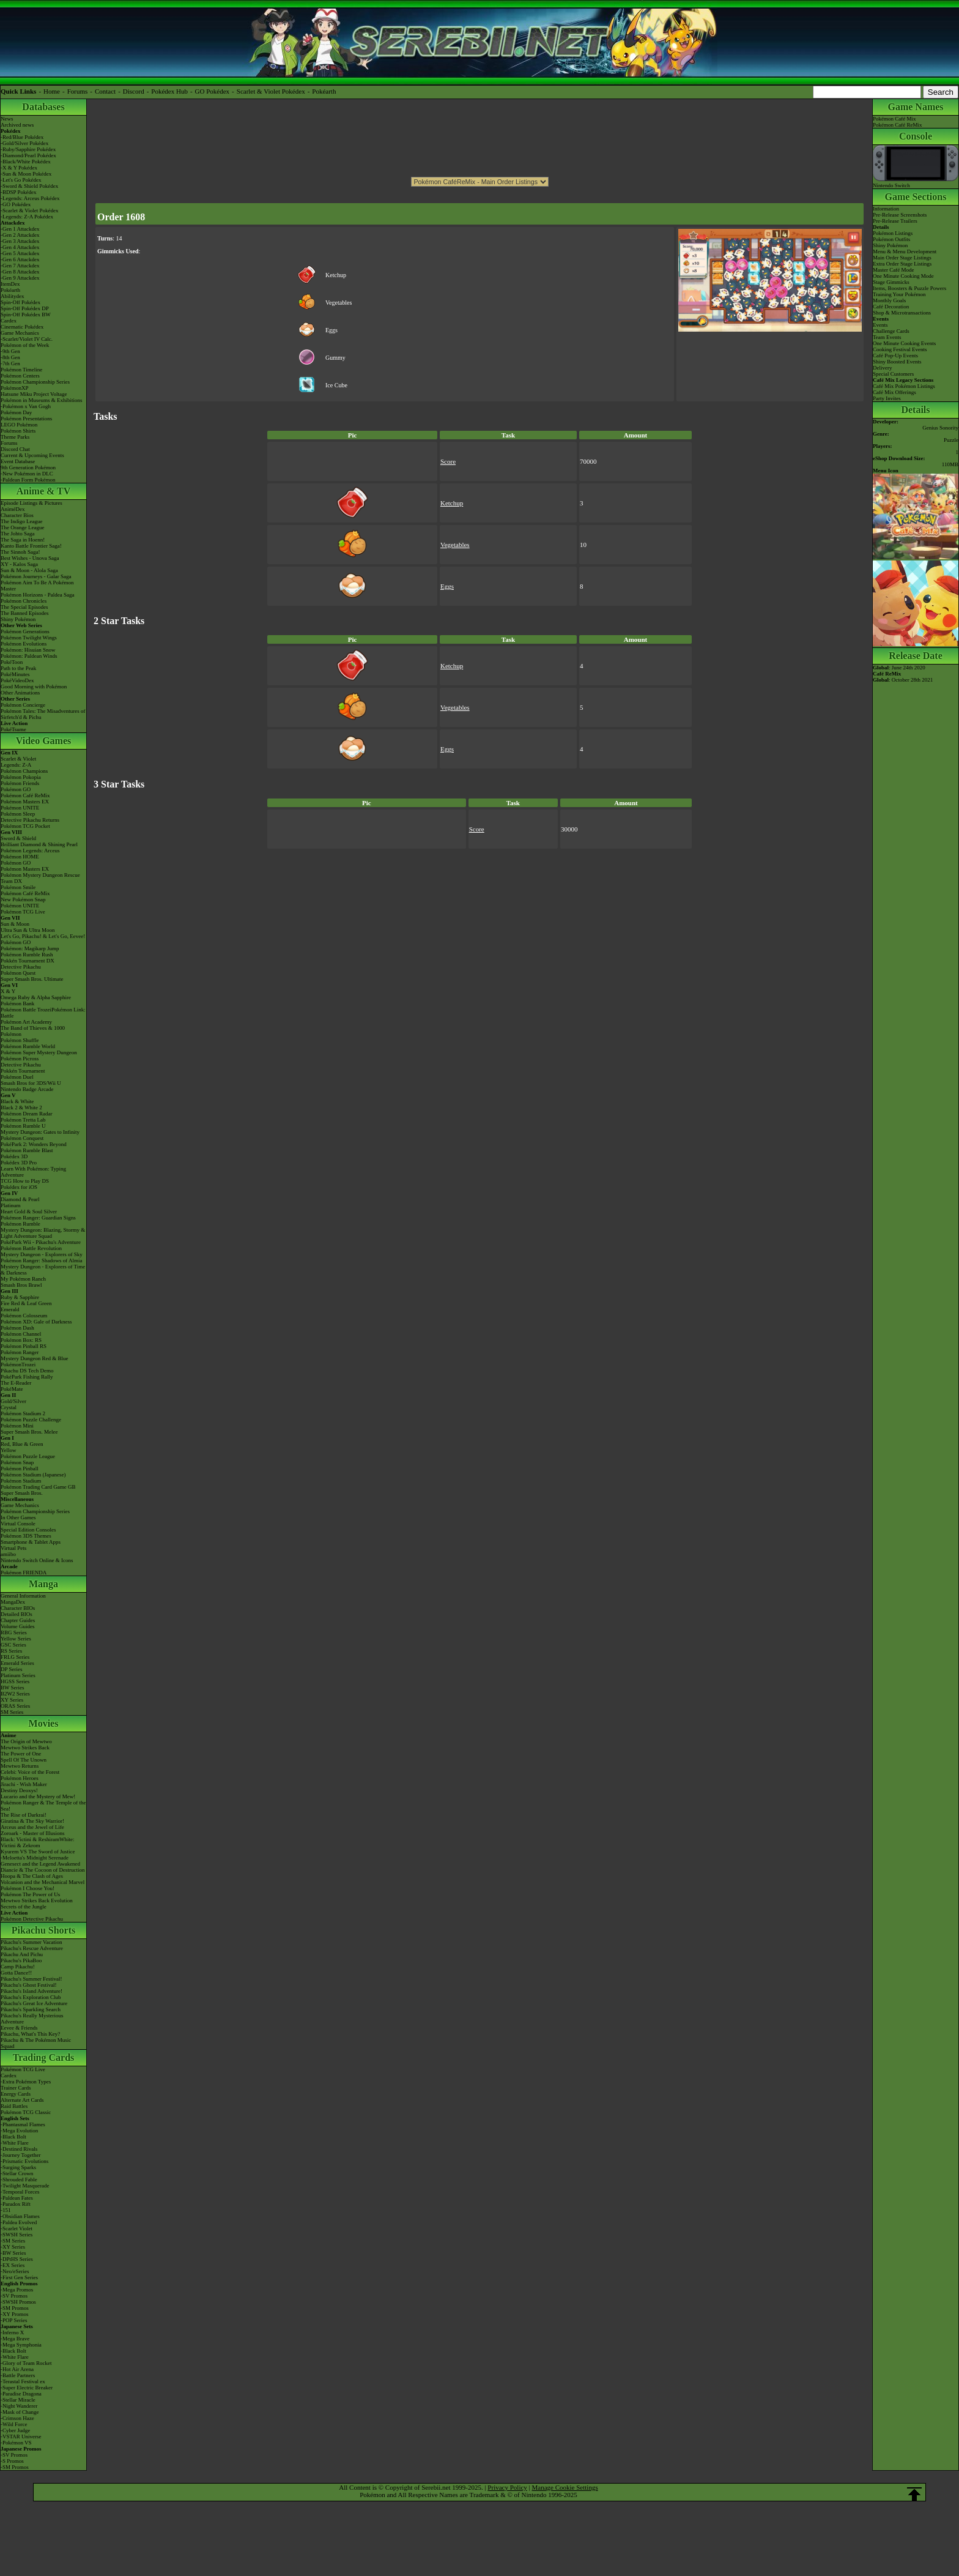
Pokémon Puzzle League (28, 1456)
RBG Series (14, 1632)
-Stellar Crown (17, 2173)
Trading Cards (44, 2057)
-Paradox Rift (16, 2204)
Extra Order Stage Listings (902, 264)
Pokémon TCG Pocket (25, 826)
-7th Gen (10, 363)
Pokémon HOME (20, 857)
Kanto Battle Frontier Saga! (31, 546)
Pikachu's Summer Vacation (31, 1942)
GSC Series (13, 1645)
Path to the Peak (18, 668)
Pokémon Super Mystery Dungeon (39, 1052)
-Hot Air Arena (17, 2369)
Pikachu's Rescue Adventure (32, 1948)
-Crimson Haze (17, 2418)
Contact (105, 91)
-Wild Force (14, 2424)
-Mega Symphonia (21, 2345)
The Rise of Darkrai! (23, 1815)
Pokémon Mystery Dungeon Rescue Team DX (40, 878)
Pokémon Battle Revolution (31, 1248)
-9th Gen (10, 351)
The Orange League (22, 527)
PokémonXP (15, 388)
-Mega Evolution (19, 2130)
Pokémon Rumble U (23, 1126)
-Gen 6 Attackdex (20, 259)
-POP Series (14, 2320)
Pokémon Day (16, 412)
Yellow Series (16, 1639)
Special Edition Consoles (28, 1530)
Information (886, 209)
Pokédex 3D (14, 1156)
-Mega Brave (15, 2339)
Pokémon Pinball (20, 1468)
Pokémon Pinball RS (23, 1346)
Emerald (10, 1309)
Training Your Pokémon (899, 294)
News (7, 119)
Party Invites (887, 398)
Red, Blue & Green (22, 1444)
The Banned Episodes (24, 613)
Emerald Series (17, 1663)
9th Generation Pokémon (28, 467)
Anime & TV (44, 491)
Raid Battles (14, 2106)
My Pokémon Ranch (23, 1279)
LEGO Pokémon (19, 425)
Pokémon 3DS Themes (26, 1536)
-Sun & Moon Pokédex (26, 174)
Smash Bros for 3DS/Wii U (31, 1083)
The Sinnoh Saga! (20, 552)
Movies (44, 1723)
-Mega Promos (17, 2290)
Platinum (11, 1205)
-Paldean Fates (17, 2198)
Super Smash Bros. (22, 1493)
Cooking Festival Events (900, 349)
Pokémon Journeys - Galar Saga (36, 576)
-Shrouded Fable (19, 2179)
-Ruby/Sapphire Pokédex (28, 149)
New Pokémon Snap (23, 899)
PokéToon (12, 662)
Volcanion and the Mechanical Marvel (42, 1882)
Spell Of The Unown (23, 1760)
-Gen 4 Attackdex (20, 247)
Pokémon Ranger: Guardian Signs (38, 1218)
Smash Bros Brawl (21, 1285)
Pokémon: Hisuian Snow (28, 650)
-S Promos (12, 2461)
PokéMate (12, 1389)
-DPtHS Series (17, 2259)
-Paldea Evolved (19, 2222)
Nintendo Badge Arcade (27, 1089)
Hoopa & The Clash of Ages (32, 1876)
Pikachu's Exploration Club (31, 1997)
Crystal (9, 1407)
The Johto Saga (18, 533)
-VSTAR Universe (21, 2436)
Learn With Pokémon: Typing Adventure (33, 1172)
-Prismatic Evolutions (24, 2161)
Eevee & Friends (19, 2028)
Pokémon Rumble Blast (27, 1150)
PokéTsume (13, 729)
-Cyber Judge (15, 2430)
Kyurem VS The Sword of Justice (38, 1851)
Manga (43, 1584)
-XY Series (13, 2247)
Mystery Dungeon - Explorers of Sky (42, 1254)
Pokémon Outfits (891, 239)
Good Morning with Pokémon (34, 686)
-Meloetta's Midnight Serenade (34, 1858)
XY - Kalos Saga (19, 564)
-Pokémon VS (16, 2443)
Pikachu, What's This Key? (30, 2034)
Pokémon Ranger (20, 1352)
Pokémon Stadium (21, 1481)
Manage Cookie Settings (565, 2487)
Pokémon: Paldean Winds (29, 656)
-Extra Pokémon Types (26, 2082)
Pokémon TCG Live (23, 912)
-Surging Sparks (18, 2167)
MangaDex (13, 1602)
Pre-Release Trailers (895, 221)
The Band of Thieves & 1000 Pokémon (33, 1031)
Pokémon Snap (17, 1462)
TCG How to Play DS (25, 1181)
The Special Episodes (24, 607)
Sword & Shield (18, 838)
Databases (43, 107)
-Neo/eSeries (15, 2271)
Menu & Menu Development (904, 251)
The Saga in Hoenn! (23, 540)
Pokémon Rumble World (28, 1046)
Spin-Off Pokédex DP (25, 308)
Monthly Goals (889, 300)
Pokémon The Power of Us (30, 1894)
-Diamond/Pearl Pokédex (28, 155)
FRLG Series (15, 1657)
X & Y (8, 991)
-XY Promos (14, 2314)
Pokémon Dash (17, 1328)
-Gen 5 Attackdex (20, 253)
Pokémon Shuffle (20, 1040)
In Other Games (18, 1517)
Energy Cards (16, 2094)
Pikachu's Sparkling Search (31, 2009)
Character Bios (17, 515)
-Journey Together (20, 2155)
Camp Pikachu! (18, 1967)
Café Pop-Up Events (895, 355)
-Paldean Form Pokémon (28, 480)
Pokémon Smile (18, 887)
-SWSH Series (16, 2235)
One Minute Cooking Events (904, 343)
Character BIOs (18, 1608)
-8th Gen (10, 357)
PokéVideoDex (17, 680)
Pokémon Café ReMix (25, 795)
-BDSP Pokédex (18, 192)
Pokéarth (324, 91)
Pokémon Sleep (18, 814)
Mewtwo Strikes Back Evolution (37, 1900)
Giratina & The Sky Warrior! (32, 1821)
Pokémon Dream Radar (26, 1114)
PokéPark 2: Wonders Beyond (34, 1144)
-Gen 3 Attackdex (20, 241)
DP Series (11, 1669)
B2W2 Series (15, 1694)
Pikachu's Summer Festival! (31, 1979)
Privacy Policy (507, 2487)
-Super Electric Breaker (27, 2387)
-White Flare (15, 2143)
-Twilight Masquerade (25, 2186)
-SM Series (13, 2241)
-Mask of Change (20, 2412)
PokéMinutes (15, 674)
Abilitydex (12, 296)
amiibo (8, 1554)
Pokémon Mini (17, 1426)
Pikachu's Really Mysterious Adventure (32, 2018)
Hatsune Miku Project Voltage (34, 394)
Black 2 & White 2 (21, 1107)
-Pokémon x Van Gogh (26, 406)
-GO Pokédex (16, 204)
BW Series (12, 1687)
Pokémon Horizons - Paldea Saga (37, 595)
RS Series (11, 1651)
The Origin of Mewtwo (26, 1741)
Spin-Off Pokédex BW (26, 314)
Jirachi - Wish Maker (24, 1784)
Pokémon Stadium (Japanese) (33, 1475)
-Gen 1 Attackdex (20, 229)
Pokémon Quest (18, 973)
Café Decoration (891, 306)
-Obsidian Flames (20, 2216)
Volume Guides (18, 1626)
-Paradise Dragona (21, 2394)
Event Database (18, 461)
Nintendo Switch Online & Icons (37, 1560)
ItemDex (10, 284)
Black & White (17, 1101)
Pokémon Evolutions (23, 644)
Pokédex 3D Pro (19, 1163)
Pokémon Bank (17, 1003)
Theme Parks (15, 437)
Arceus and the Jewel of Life (32, 1827)
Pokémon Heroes (20, 1778)
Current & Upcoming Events (32, 455)
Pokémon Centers (20, 376)
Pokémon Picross (20, 1058)
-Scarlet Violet (16, 2228)
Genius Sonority (940, 428)
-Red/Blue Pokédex (22, 137)
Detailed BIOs (16, 1614)
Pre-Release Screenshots (900, 215)
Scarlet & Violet (18, 759)
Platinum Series (18, 1675)
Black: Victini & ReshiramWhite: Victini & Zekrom (38, 1842)
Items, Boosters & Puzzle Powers (909, 288)
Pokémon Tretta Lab (23, 1120)
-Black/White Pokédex (26, 161)
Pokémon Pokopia (21, 777)
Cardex (9, 321)
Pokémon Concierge (23, 705)
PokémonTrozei (18, 1364)
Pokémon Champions (24, 771)
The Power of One (21, 1754)
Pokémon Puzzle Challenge (31, 1419)
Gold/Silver (13, 1401)
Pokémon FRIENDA (23, 1572)
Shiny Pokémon (18, 619)
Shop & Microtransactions (902, 313)
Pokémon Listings (893, 233)
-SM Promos (15, 2308)
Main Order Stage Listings (902, 258)
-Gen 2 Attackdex (20, 235)
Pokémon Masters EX (25, 801)
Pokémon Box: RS (21, 1340)
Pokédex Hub (169, 91)
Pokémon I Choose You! (27, 1888)
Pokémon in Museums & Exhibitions (42, 400)
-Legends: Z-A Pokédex (27, 217)
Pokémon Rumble (20, 1224)
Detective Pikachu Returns (30, 820)
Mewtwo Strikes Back (25, 1747)
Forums (77, 91)
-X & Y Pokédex (19, 168)
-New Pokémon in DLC (27, 474)
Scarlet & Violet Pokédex (271, 91)
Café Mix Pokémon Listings (904, 386)
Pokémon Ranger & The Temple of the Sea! (43, 1806)
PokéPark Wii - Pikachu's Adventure (41, 1242)
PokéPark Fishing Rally (27, 1377)
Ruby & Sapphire (20, 1297)
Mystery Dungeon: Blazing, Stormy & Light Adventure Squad (43, 1233)
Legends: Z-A (16, 765)
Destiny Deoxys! (19, 1790)
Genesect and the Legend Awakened (40, 1864)
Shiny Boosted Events (897, 362)
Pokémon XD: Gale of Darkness (36, 1322)
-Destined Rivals (19, 2149)
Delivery (882, 368)
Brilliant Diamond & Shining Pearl (39, 844)
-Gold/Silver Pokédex (24, 143)
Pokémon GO (16, 789)
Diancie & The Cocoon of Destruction (43, 1870)
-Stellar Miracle (18, 2400)
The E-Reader (16, 1383)
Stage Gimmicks (891, 282)
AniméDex (13, 509)
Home (51, 91)
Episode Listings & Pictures (31, 503)
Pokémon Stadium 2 (23, 1413)
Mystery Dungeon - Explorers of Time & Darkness (43, 1270)
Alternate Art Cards (22, 2100)
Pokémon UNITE (20, 808)
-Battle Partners (18, 2375)
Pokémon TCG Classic (26, 2112)
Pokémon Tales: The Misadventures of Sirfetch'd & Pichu (43, 714)
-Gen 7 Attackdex (20, 265)
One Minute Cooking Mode (903, 276)
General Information (23, 1596)
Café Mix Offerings (894, 392)
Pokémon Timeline (21, 370)
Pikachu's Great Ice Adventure (34, 2003)
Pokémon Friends (20, 783)
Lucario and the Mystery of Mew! (38, 1796)
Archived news (17, 125)
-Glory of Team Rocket (26, 2363)
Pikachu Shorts (43, 1930)
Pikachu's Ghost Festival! (29, 1985)
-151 (6, 2210)
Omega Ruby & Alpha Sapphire (36, 997)
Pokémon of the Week (25, 345)
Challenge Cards (891, 331)
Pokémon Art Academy (26, 1022)
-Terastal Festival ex (23, 2381)
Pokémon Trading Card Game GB (38, 1487)
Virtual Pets (13, 1548)
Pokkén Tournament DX (27, 961)
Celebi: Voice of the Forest (30, 1772)
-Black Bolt (13, 2137)
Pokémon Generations (25, 631)
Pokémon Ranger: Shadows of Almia (42, 1260)
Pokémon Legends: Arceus (30, 850)
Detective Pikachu (21, 967)
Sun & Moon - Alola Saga (29, 570)
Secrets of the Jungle (23, 1907)
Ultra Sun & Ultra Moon (28, 930)
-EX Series (12, 2265)
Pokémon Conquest (22, 1138)
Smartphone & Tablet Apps (31, 1542)
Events (880, 325)
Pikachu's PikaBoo (21, 1960)
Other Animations (20, 693)
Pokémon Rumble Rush (27, 954)
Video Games (44, 740)
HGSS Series (15, 1681)
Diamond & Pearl (20, 1199)
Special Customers (893, 374)
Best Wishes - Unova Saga (30, 558)
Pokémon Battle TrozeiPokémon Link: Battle (43, 1013)
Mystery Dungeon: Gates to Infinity (40, 1132)
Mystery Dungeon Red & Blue (34, 1358)
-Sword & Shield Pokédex (29, 186)
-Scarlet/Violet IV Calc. (27, 339)
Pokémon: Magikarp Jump (30, 948)
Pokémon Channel (21, 1334)
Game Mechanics (20, 333)
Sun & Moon (15, 924)
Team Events (887, 337)
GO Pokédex (212, 91)
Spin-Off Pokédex (20, 302)
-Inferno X (12, 2332)
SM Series (12, 1712)
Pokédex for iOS (19, 1187)
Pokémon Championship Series (35, 382)
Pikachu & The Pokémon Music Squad (36, 2043)
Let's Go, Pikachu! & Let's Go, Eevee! (43, 936)
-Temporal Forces (20, 2192)
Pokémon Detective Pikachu (32, 1919)
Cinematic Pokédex (22, 327)
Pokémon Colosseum (24, 1315)
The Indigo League (21, 521)
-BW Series (13, 2253)
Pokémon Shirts (18, 431)
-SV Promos (14, 2296)
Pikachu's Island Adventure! (31, 1991)
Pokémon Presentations (26, 418)
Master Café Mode (893, 270)
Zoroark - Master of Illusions (32, 1833)
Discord (133, 91)
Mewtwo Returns (20, 1766)
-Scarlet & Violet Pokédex (30, 210)
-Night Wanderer (19, 2406)
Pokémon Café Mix (894, 119)
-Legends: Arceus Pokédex (30, 198)
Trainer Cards (16, 2088)
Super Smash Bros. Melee (29, 1432)
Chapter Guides (18, 1620)
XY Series (12, 1700)
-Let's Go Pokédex (21, 180)
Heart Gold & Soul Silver (29, 1211)
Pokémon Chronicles (23, 601)
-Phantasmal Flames (23, 2124)
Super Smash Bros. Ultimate (32, 979)
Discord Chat (15, 449)
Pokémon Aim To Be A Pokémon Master (37, 585)
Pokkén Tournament (23, 1071)
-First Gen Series (19, 2277)
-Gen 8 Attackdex (20, 272)
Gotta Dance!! (16, 1973)
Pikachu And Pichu (22, 1954)
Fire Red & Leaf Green (26, 1303)
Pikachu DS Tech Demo (27, 1371)
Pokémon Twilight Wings (29, 638)
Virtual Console (18, 1524)
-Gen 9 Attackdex (20, 278)
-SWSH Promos (18, 2302)
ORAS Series (15, 1706)
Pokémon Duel (17, 1077)
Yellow (9, 1450)
